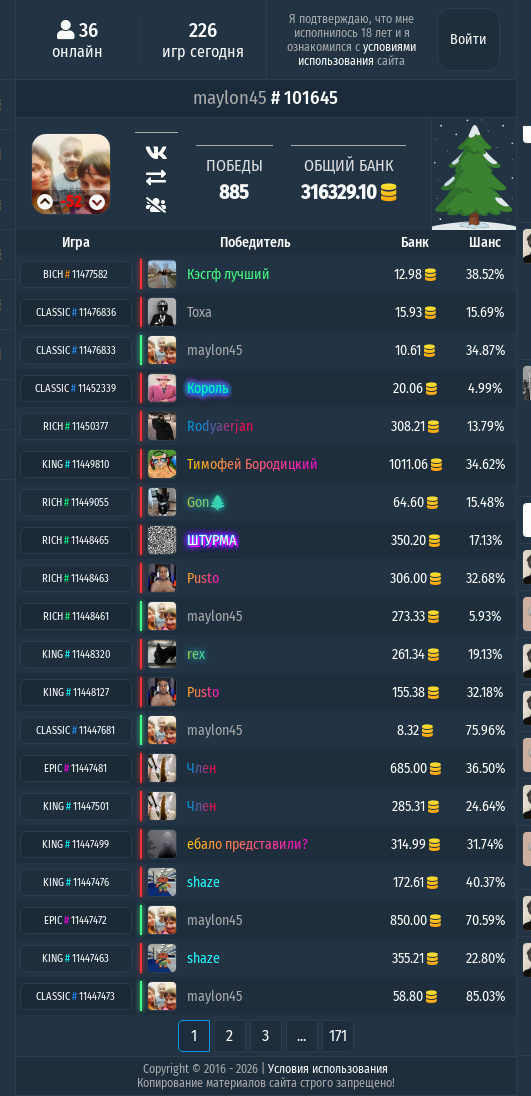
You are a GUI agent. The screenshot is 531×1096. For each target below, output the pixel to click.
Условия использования (328, 1069)
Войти (468, 39)
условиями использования (357, 54)
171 (338, 1035)
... (301, 1035)
